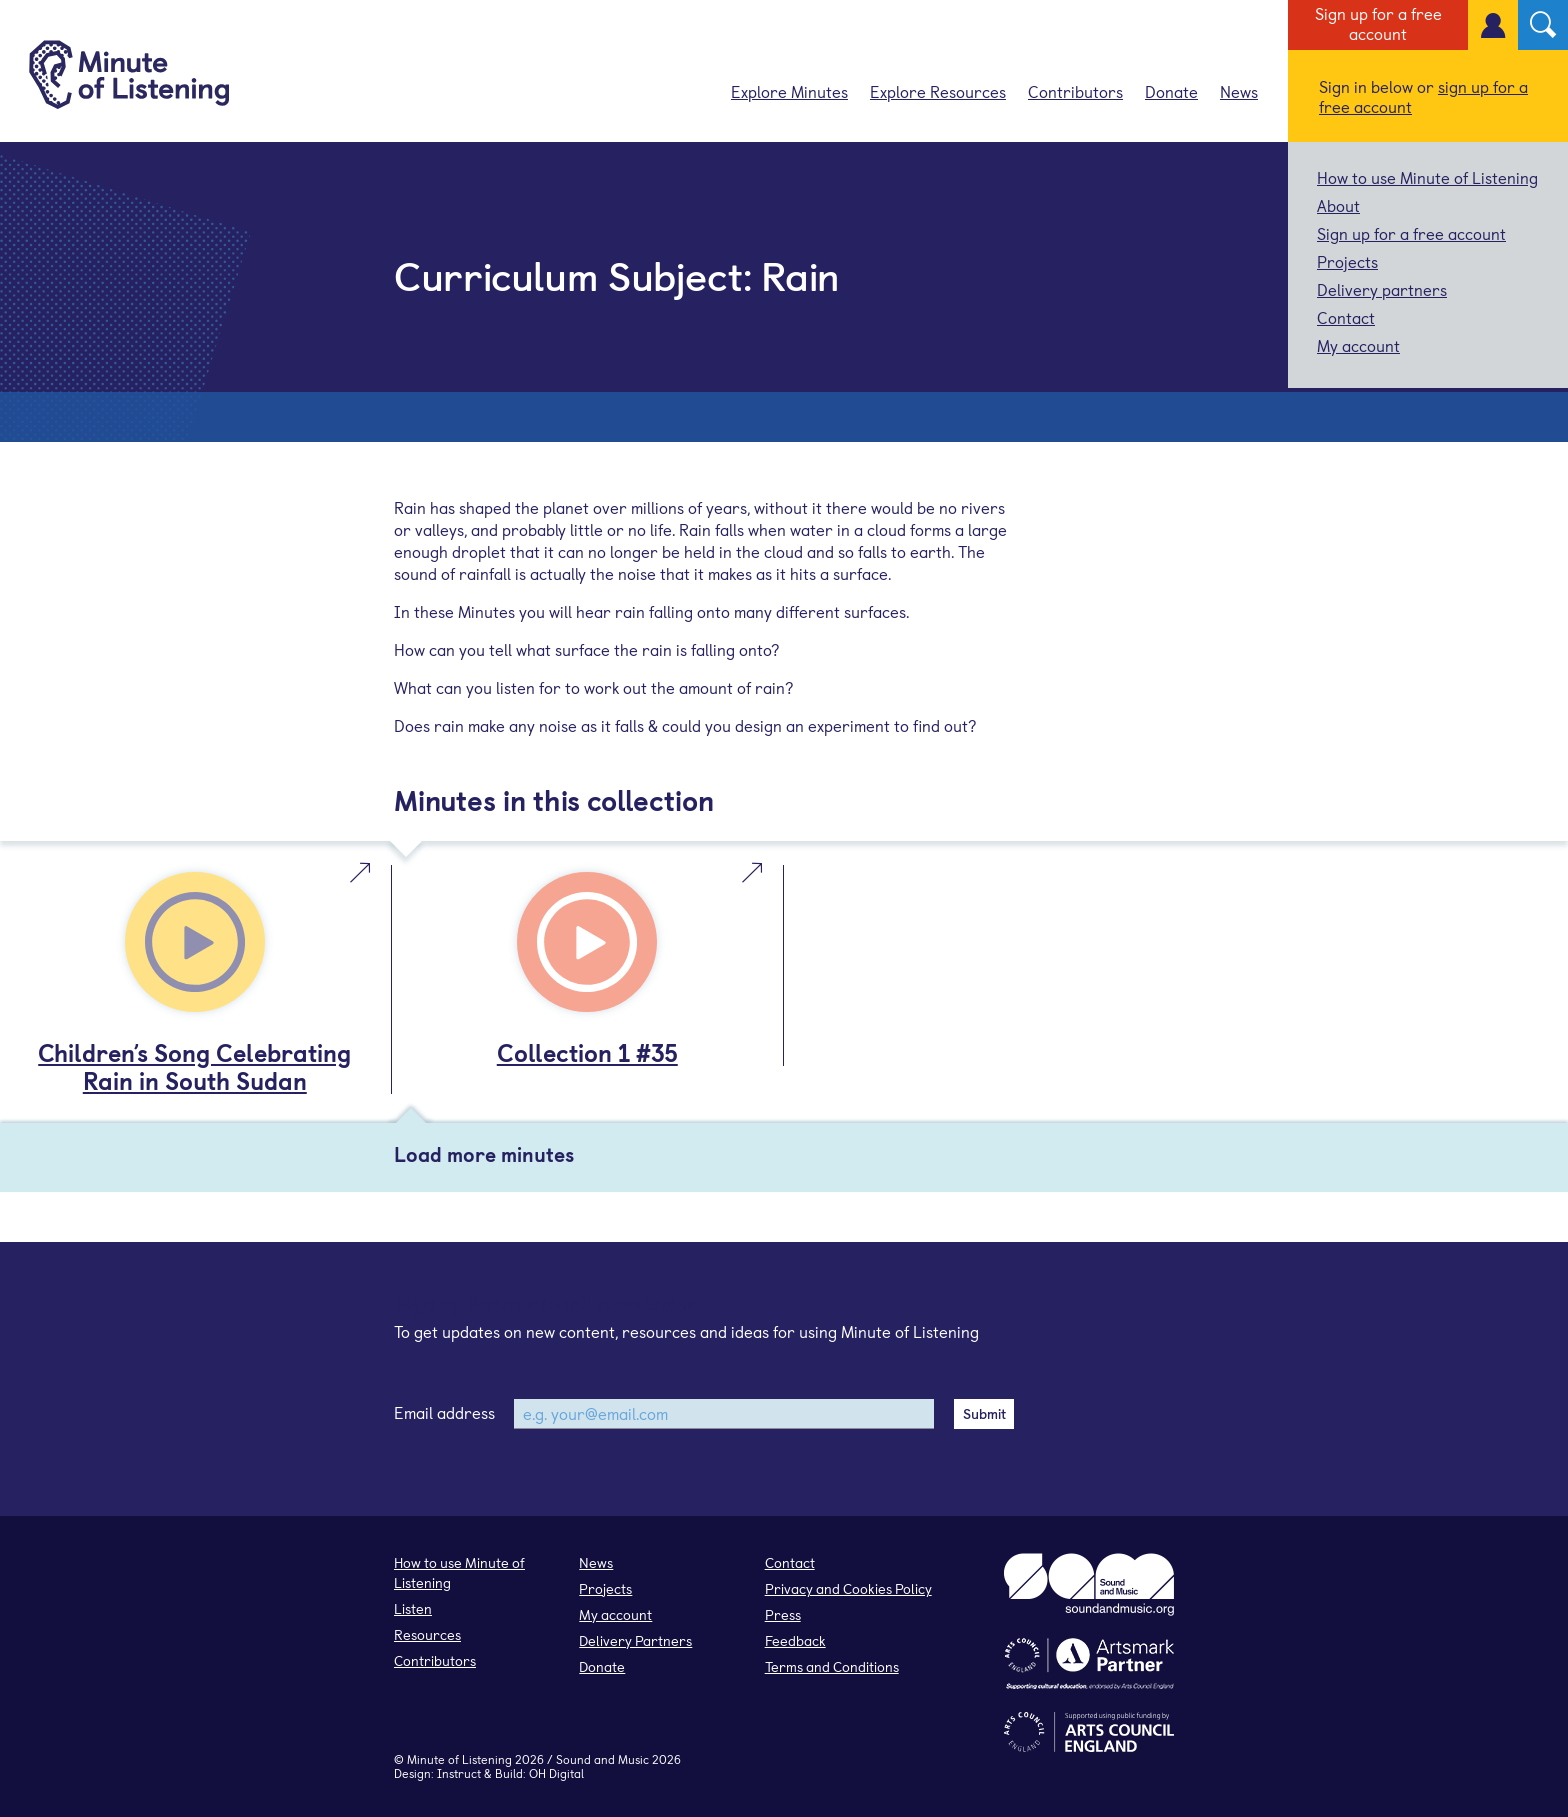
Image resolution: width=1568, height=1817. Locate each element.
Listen (413, 1608)
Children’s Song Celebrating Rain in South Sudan (194, 1066)
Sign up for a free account (1378, 23)
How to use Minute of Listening (1427, 177)
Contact (1346, 317)
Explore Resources (938, 91)
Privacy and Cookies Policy (848, 1588)
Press (783, 1614)
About (1338, 205)
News (1239, 91)
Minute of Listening (459, 1759)
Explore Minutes (789, 91)
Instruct (459, 1773)
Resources (427, 1634)
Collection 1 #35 (587, 1052)
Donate (1171, 91)
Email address (444, 1412)
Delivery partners (1382, 289)
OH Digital (556, 1773)
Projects (1347, 261)
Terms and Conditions (832, 1666)
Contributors (1075, 91)
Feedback (795, 1640)
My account (1358, 345)
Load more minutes (484, 1154)
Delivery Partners (635, 1640)
